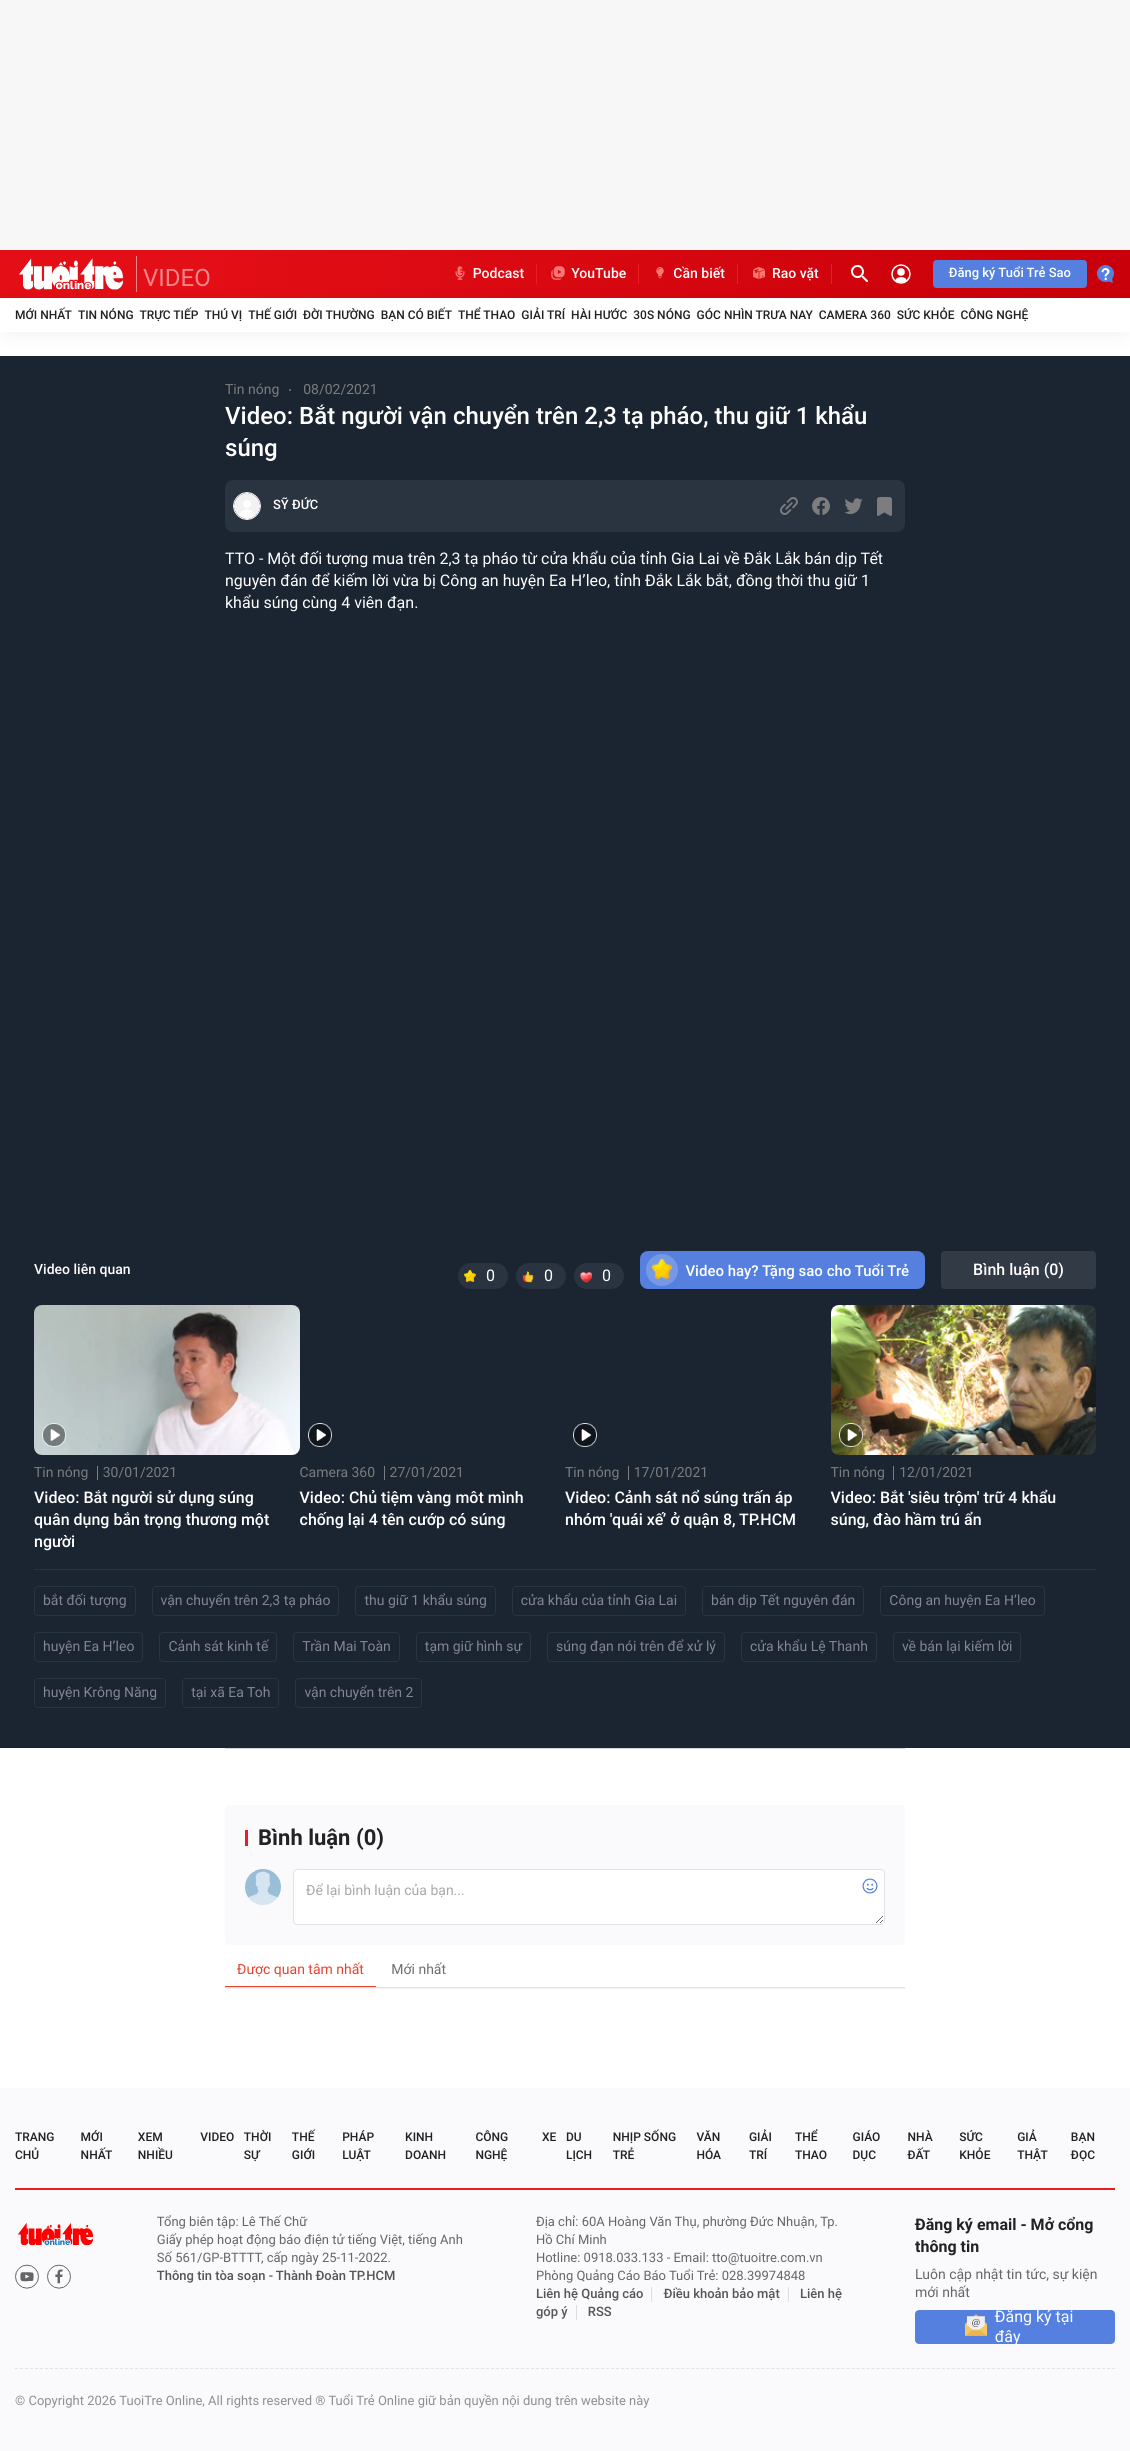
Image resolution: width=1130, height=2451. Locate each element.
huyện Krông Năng (100, 1693)
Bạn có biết (416, 315)
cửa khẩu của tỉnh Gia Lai (599, 1601)
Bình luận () (1018, 1269)
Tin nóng (106, 315)
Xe (549, 2137)
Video (217, 2137)
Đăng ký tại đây (1034, 2327)
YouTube (587, 274)
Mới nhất (43, 315)
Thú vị (223, 315)
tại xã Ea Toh (230, 1693)
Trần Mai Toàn (346, 1647)
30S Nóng (661, 315)
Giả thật (1032, 2146)
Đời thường (339, 315)
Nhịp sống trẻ (644, 2146)
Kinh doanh (425, 2146)
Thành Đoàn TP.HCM (335, 2276)
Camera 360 (855, 315)
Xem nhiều (155, 2146)
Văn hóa (708, 2146)
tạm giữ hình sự (473, 1647)
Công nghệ (994, 315)
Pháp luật (358, 2146)
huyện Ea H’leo (88, 1647)
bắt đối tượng (85, 1601)
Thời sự (258, 2146)
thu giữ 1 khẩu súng (425, 1601)
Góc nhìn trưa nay (755, 315)
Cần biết (688, 274)
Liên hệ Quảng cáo (590, 2294)
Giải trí (543, 315)
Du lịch (579, 2146)
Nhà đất (919, 2146)
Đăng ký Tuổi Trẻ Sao (1010, 273)
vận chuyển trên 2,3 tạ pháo (246, 1601)
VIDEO (177, 278)
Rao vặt (784, 274)
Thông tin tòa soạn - (216, 2276)
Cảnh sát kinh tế (218, 1647)
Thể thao (486, 315)
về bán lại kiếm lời (957, 1647)
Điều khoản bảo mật (722, 2294)
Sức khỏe (926, 315)
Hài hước (599, 315)
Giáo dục (867, 2146)
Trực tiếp (169, 315)
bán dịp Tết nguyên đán (783, 1601)
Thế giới (272, 315)
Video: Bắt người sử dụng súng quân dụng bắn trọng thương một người (151, 1519)
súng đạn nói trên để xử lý (636, 1647)
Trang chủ (34, 2146)
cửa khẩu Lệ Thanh (809, 1647)
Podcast (488, 274)
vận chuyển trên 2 (358, 1693)
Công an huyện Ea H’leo (962, 1601)
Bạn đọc (1083, 2146)
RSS (600, 2312)
